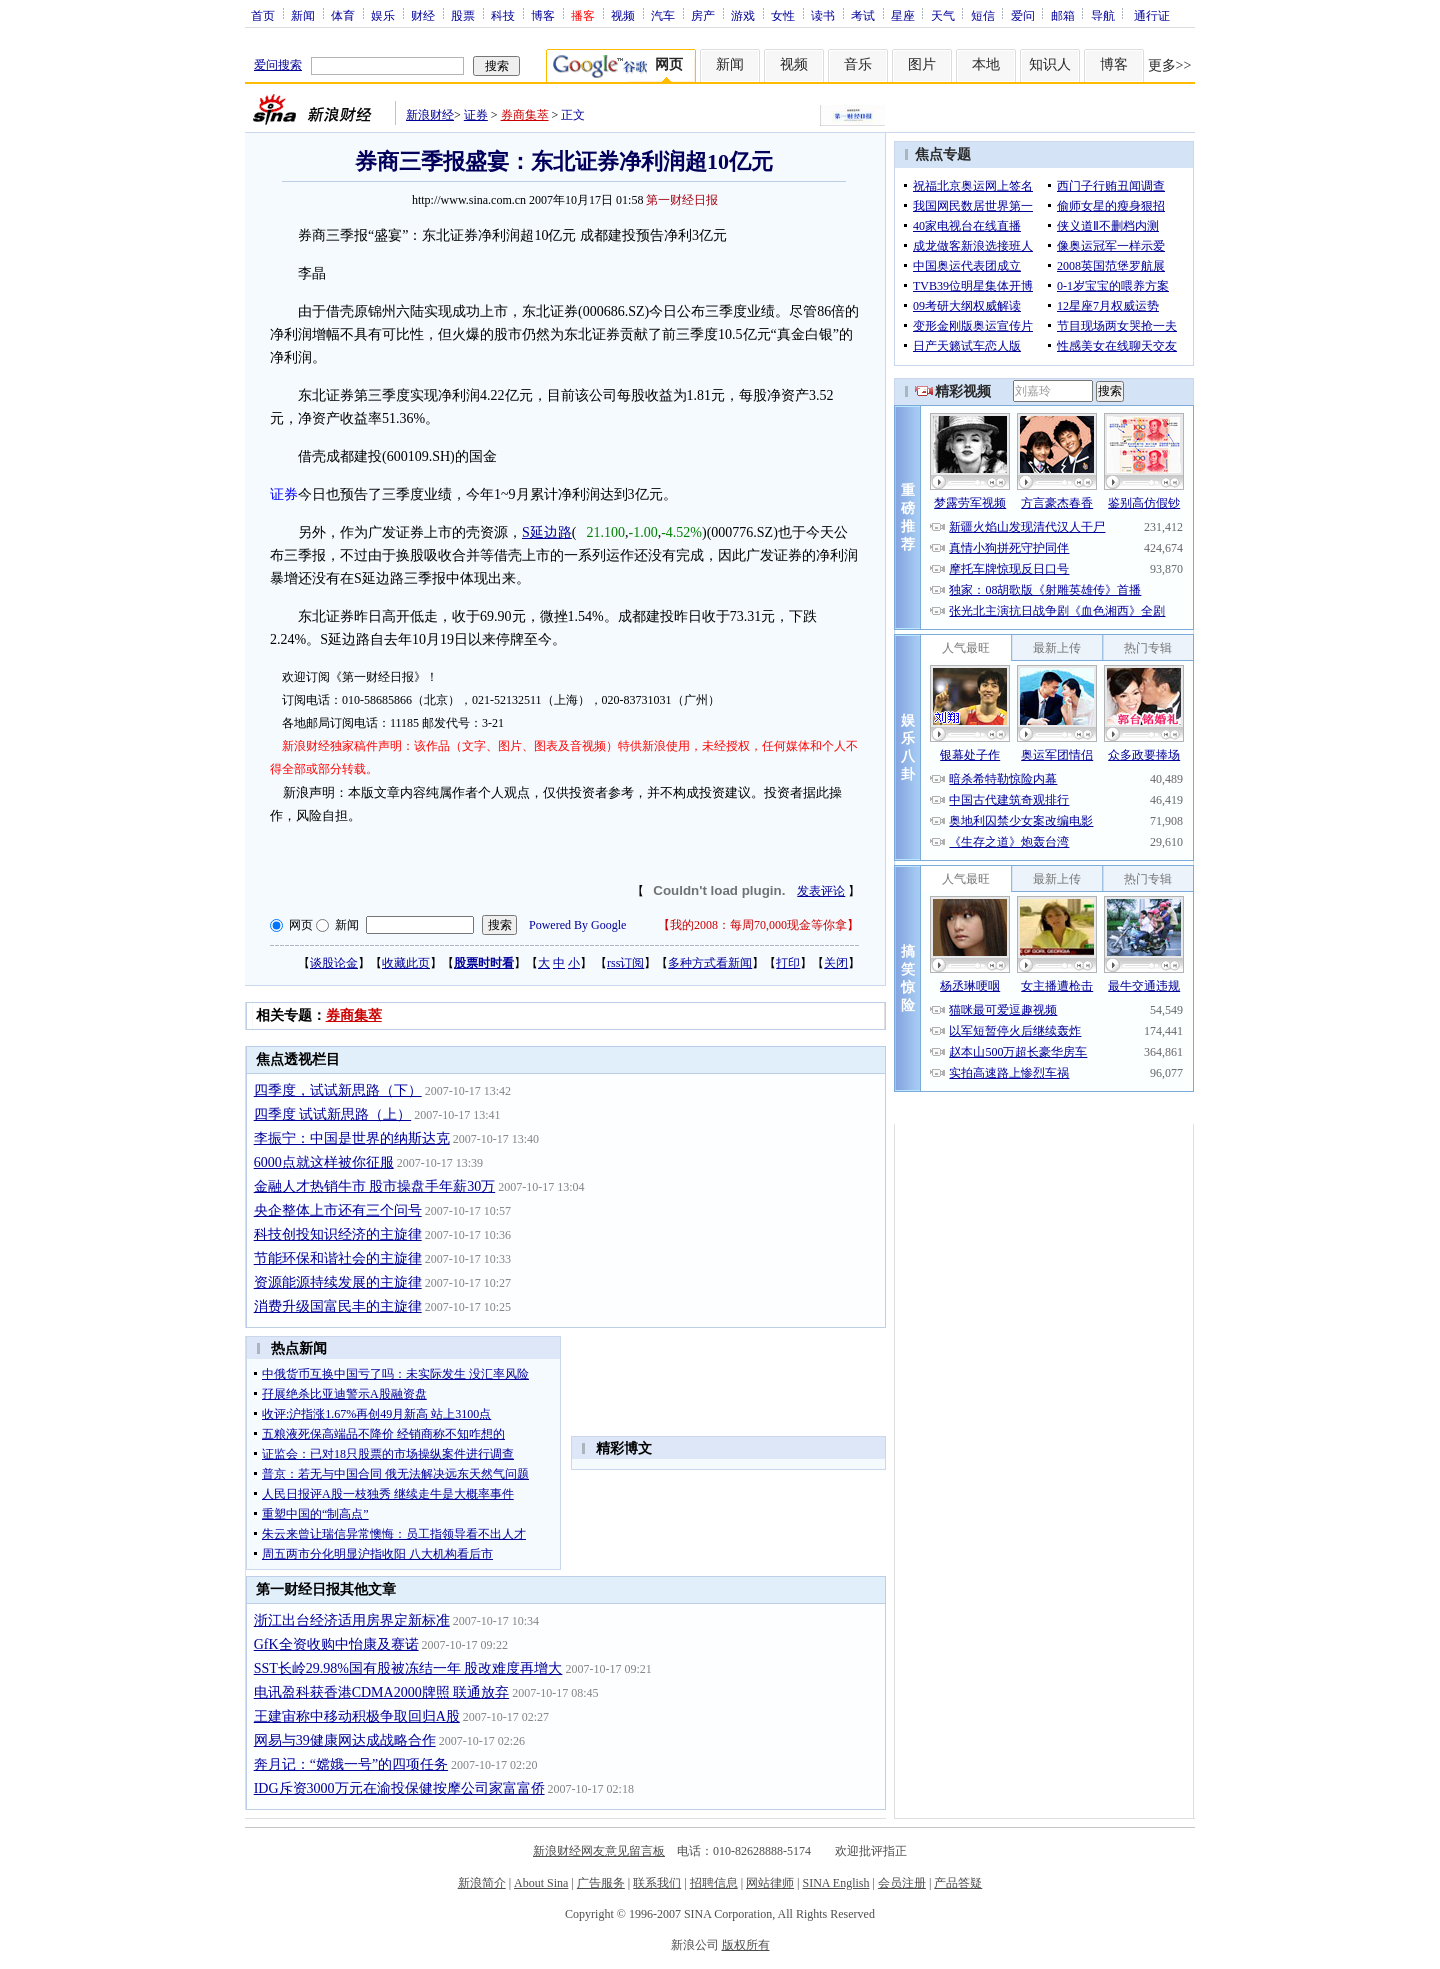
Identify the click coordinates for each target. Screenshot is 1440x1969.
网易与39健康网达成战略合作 (345, 1740)
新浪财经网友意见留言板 (599, 1851)
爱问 (1023, 15)
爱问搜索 (278, 65)
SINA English (835, 1883)
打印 (788, 963)
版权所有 (746, 1945)
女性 (783, 15)
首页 (263, 15)
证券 (476, 115)
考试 (863, 15)
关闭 (836, 963)
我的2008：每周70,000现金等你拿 (758, 925)
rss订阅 (625, 963)
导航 (1103, 15)
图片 (922, 64)
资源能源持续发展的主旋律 (338, 1282)
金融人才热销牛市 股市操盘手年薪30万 (375, 1186)
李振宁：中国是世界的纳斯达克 (352, 1138)
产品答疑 (958, 1883)
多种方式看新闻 (710, 963)
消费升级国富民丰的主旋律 (338, 1306)
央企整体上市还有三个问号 (338, 1210)
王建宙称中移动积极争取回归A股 (357, 1716)
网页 (301, 925)
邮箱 (1063, 15)
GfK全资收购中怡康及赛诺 (336, 1644)
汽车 (663, 15)
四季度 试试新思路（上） (333, 1114)
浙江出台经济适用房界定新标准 (352, 1620)
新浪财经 (430, 115)
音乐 (858, 64)
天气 (943, 15)
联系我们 (657, 1883)
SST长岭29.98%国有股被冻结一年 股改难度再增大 (408, 1668)
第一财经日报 (682, 200)
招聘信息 (714, 1883)
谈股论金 (334, 963)
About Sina (541, 1883)
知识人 (1050, 64)
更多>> (1170, 65)
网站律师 (770, 1883)
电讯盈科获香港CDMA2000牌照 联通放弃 (382, 1692)
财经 (423, 15)
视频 (623, 15)
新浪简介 (482, 1883)
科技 (503, 15)
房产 (703, 15)
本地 (986, 64)
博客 (543, 15)
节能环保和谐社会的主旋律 (338, 1258)
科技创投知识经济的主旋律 (338, 1234)
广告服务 (601, 1883)
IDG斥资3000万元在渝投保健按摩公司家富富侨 (399, 1788)
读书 (823, 15)
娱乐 (383, 15)
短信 (983, 15)
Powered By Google (577, 925)
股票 (463, 15)
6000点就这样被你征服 (324, 1162)
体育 (343, 15)
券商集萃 (525, 115)
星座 (903, 15)
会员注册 (902, 1883)
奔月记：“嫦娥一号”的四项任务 (351, 1764)
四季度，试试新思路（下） (338, 1090)
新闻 (303, 15)
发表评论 (821, 891)
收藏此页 (406, 963)
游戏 (743, 15)
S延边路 (547, 532)
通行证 (1152, 15)
